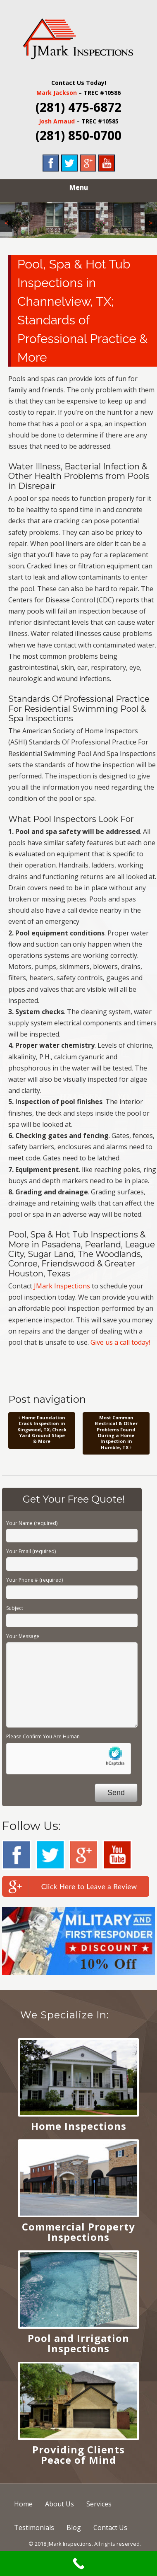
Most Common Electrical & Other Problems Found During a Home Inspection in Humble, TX (116, 1432)
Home (23, 2503)
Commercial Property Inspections (78, 2232)
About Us (59, 2503)
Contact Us (110, 2527)
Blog (74, 2527)
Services (99, 2503)
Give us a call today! (120, 1342)
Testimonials (34, 2527)
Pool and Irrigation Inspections (78, 2343)
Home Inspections (78, 2126)
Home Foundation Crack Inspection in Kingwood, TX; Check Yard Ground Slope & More (42, 1429)
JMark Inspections (62, 1285)
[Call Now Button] (78, 2563)
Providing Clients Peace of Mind (78, 2455)
